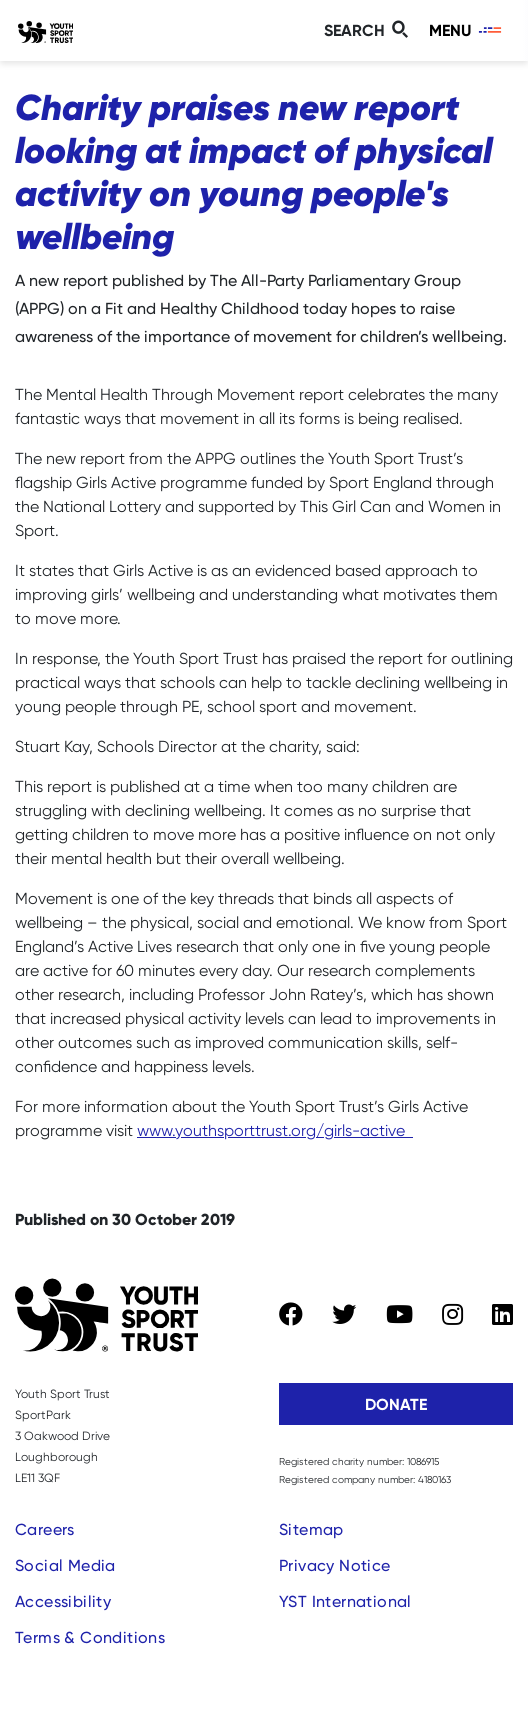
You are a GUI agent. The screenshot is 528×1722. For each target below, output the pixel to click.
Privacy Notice (335, 1565)
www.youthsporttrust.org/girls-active (271, 1130)
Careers (45, 1529)
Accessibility (63, 1601)
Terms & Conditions (90, 1637)
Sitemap (311, 1529)
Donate (396, 1404)
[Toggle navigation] (466, 30)
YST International (345, 1601)
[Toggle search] (369, 30)
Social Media (65, 1565)
